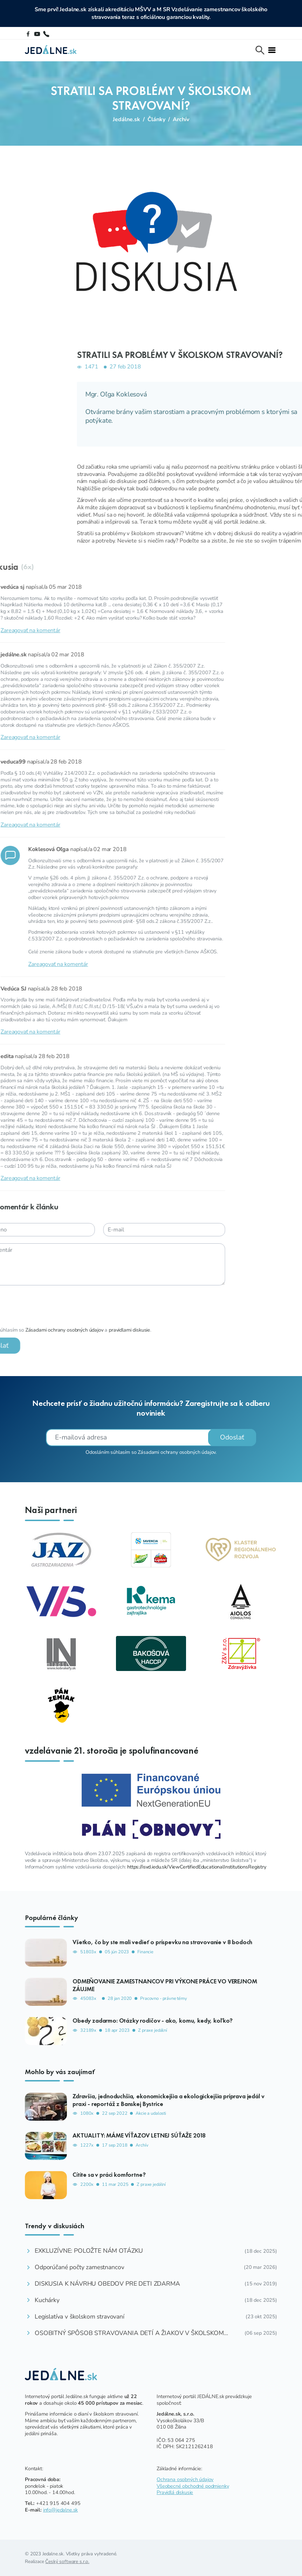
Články (156, 119)
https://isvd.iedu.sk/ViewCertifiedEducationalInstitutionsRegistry (196, 1866)
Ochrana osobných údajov (185, 2479)
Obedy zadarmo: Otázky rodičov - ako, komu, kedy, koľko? (153, 2020)
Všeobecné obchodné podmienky (193, 2485)
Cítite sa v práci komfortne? (109, 2174)
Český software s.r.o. (67, 2561)
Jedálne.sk (126, 119)
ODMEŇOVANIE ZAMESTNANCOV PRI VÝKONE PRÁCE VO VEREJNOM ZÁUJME (165, 1985)
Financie (145, 1952)
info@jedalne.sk (60, 2509)
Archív (181, 119)
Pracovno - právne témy (163, 1999)
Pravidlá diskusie (175, 2492)
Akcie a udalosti (151, 2113)
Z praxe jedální (152, 2030)
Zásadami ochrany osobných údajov (176, 1452)
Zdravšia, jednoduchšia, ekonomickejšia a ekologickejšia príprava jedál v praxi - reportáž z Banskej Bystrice (168, 2099)
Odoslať (232, 1437)
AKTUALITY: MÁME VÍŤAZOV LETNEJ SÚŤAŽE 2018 (139, 2135)
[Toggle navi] (272, 50)
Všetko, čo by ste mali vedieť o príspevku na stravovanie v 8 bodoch (162, 1942)
